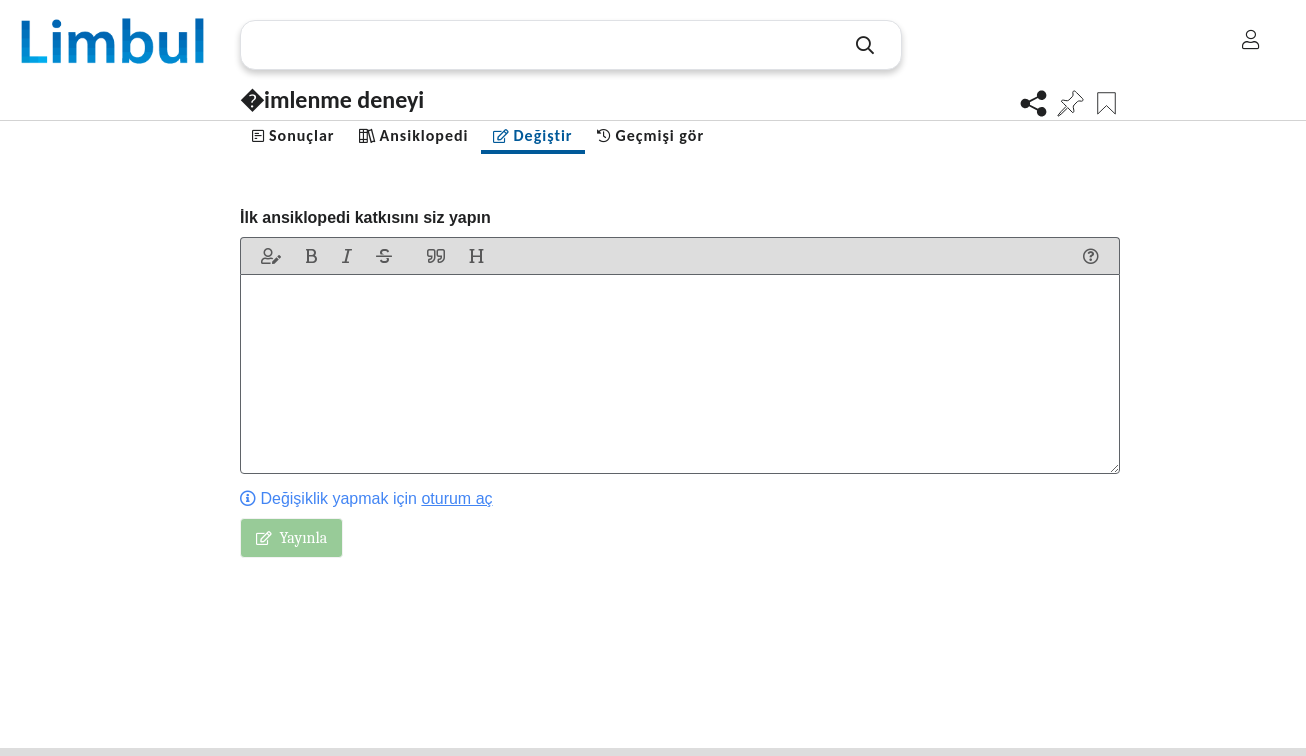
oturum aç (456, 498)
